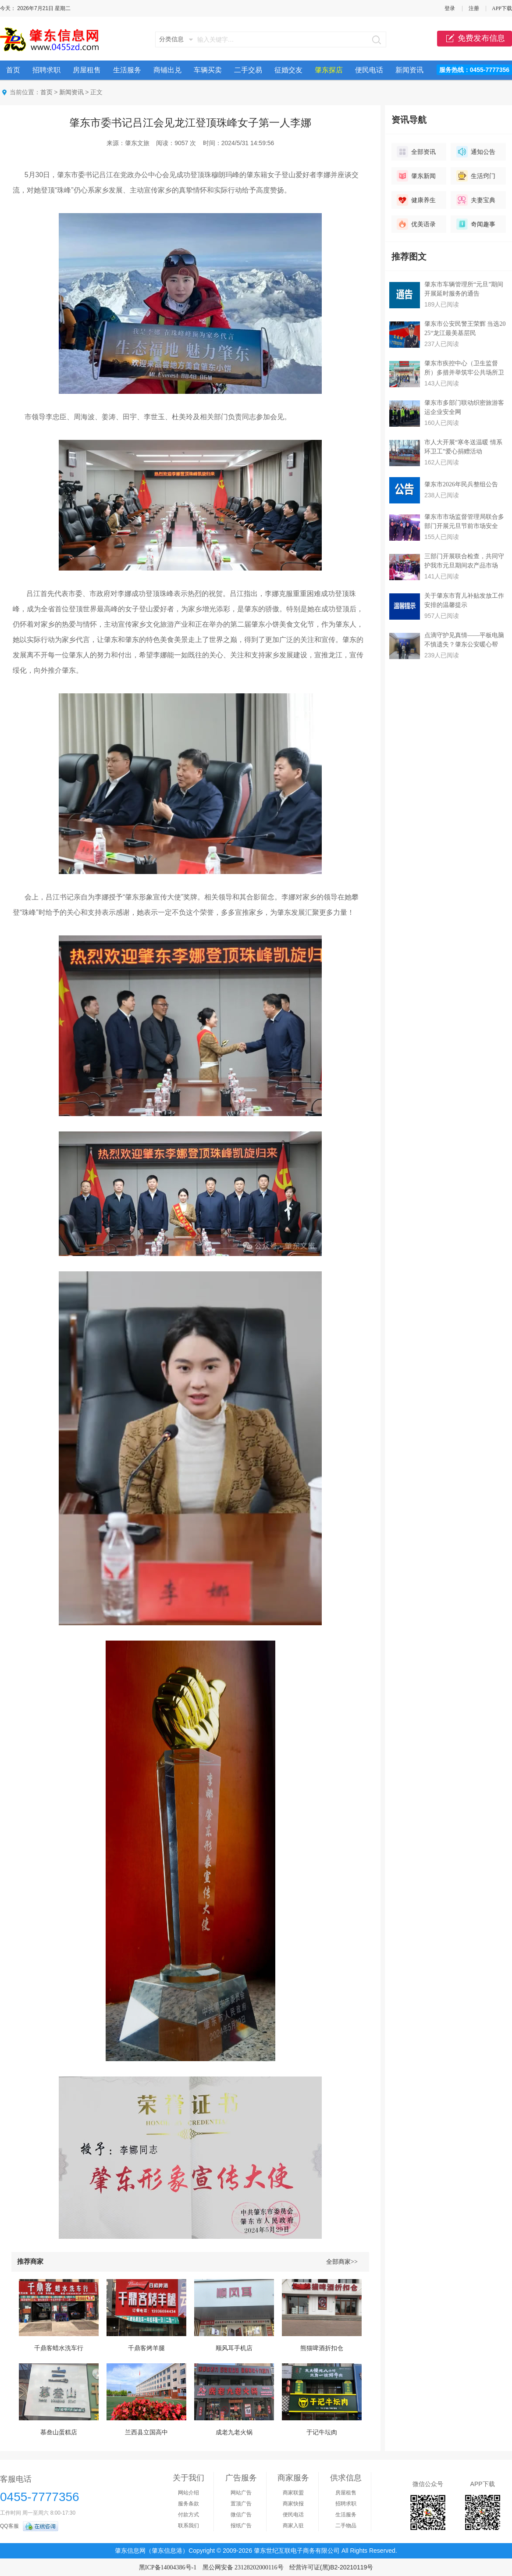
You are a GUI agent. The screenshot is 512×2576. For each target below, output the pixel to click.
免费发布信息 (474, 38)
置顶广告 (241, 2504)
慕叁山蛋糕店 (58, 2432)
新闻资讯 (409, 70)
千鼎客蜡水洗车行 (58, 2348)
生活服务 (127, 70)
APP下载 (502, 8)
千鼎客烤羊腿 (146, 2348)
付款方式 (188, 2515)
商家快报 (293, 2504)
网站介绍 (188, 2493)
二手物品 (345, 2525)
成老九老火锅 (234, 2432)
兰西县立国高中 (146, 2432)
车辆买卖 (208, 70)
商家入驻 (293, 2525)
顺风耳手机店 (234, 2348)
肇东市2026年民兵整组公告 (461, 484)
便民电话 (369, 70)
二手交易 (248, 70)
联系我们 (188, 2525)
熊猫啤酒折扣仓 (321, 2348)
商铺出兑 (167, 70)
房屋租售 (87, 70)
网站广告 (241, 2493)
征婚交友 (288, 70)
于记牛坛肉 (321, 2432)
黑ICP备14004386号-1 (167, 2567)
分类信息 (171, 39)
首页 (13, 70)
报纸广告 (241, 2525)
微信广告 (241, 2515)
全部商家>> (342, 2261)
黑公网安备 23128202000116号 (243, 2567)
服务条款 (188, 2504)
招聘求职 (46, 70)
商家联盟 (293, 2493)
